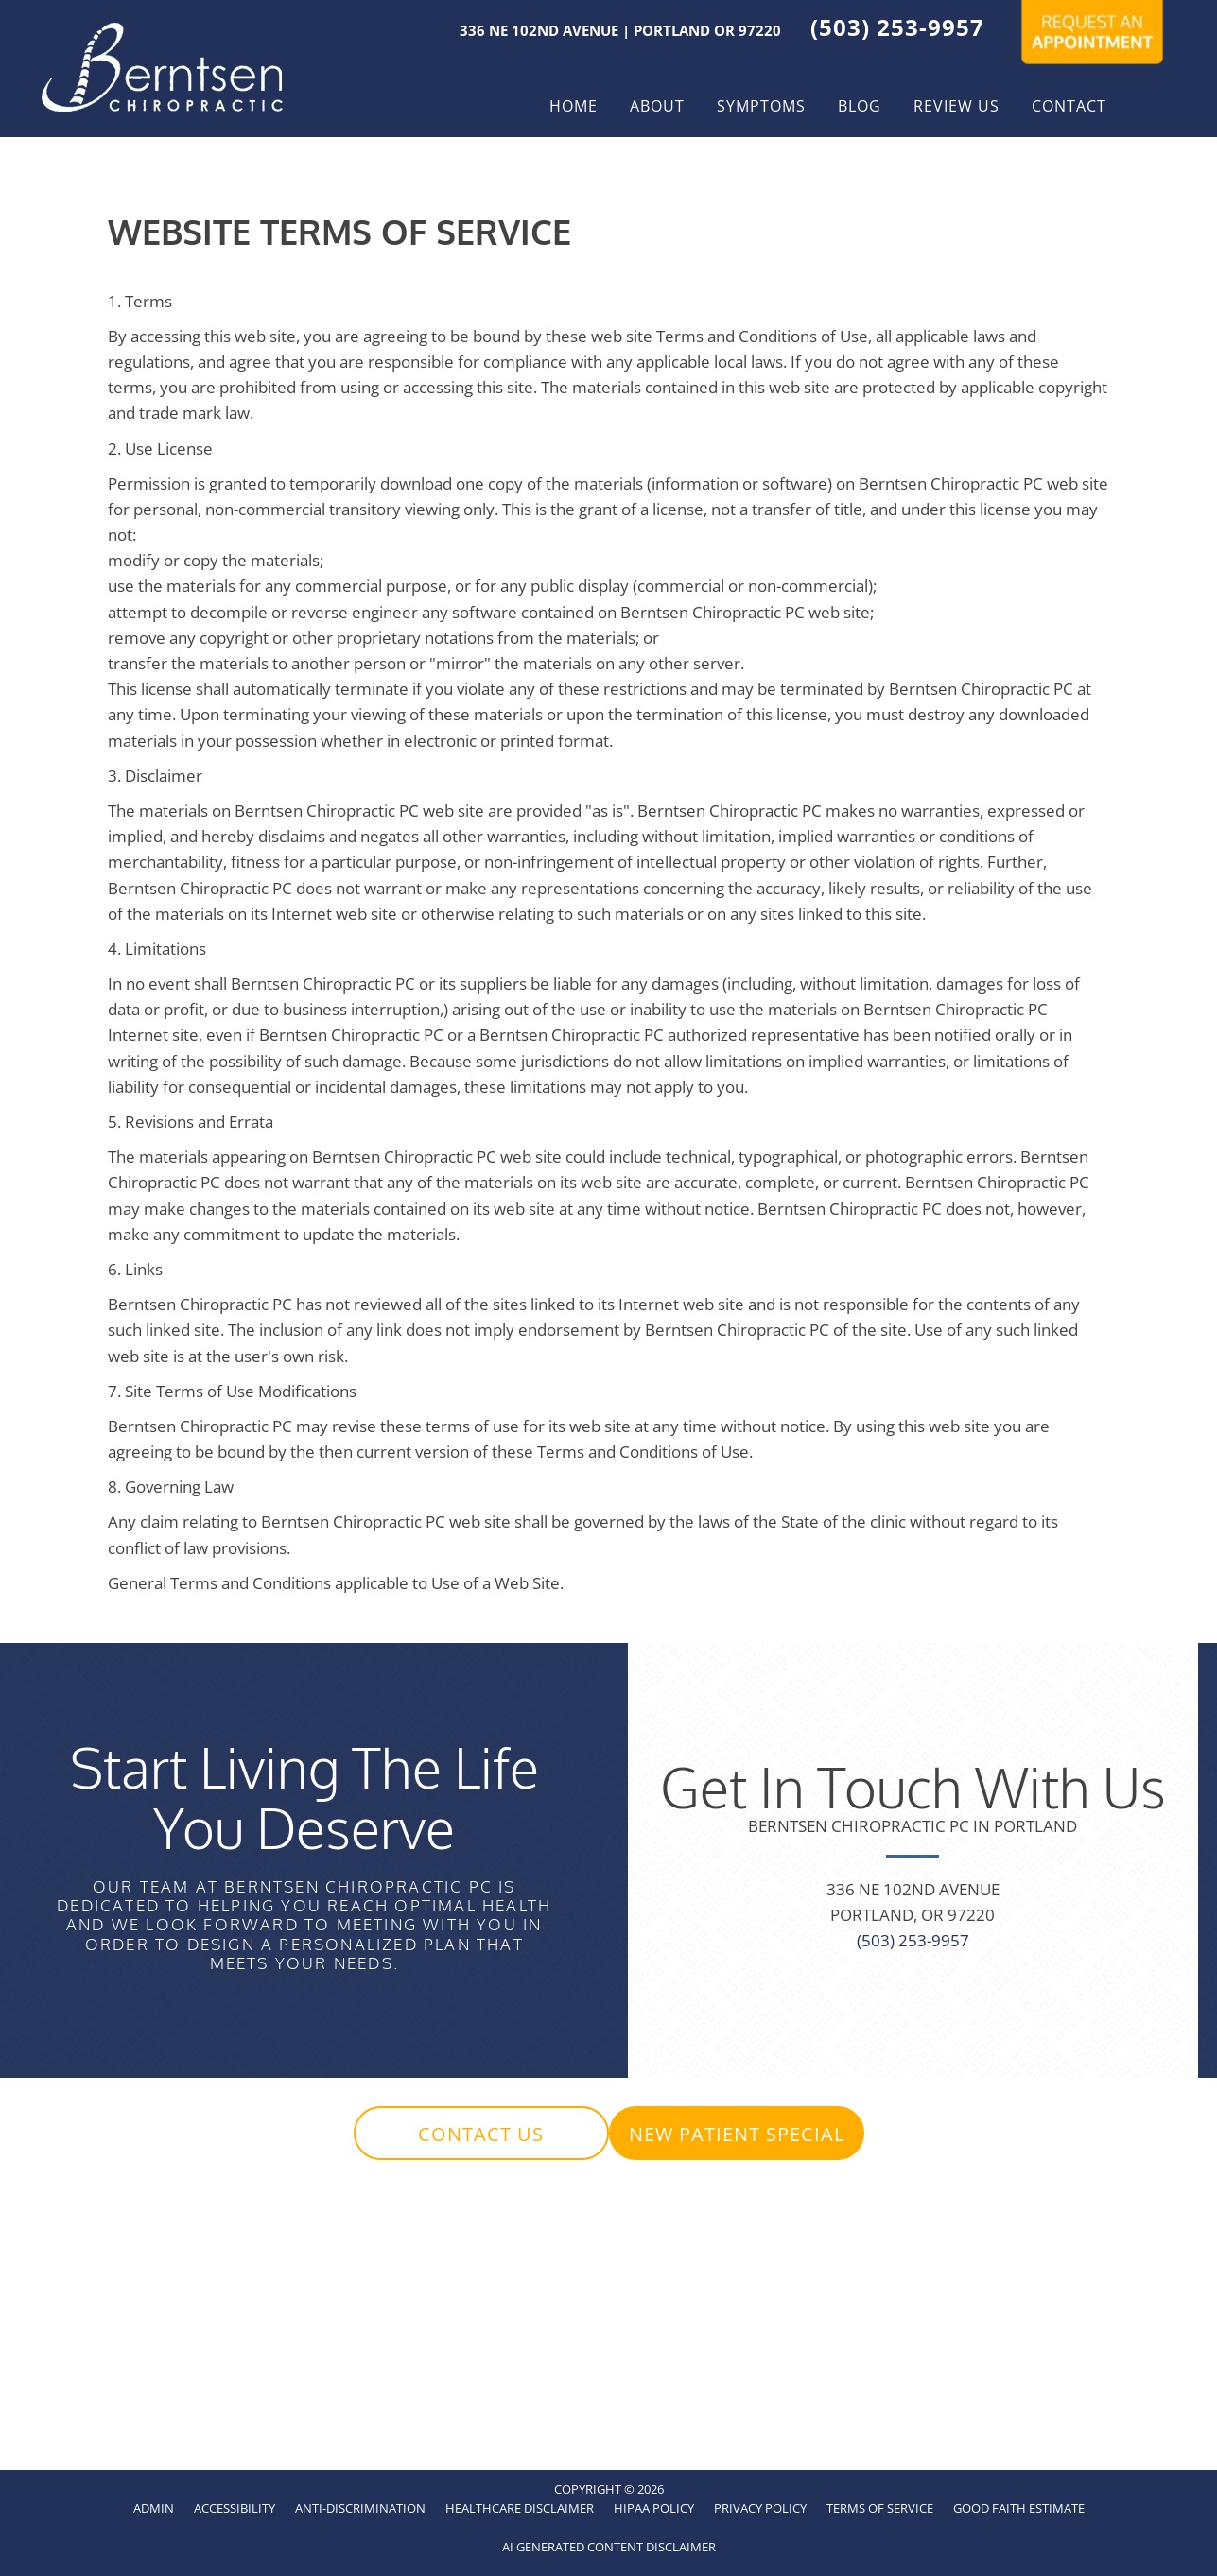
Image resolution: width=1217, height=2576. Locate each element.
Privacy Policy (760, 2507)
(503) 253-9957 (897, 27)
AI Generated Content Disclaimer (609, 2546)
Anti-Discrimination (360, 2507)
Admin (153, 2507)
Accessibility (234, 2507)
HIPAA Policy (654, 2507)
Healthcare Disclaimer (519, 2507)
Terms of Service (879, 2507)
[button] (481, 2133)
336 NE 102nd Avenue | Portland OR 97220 (620, 30)
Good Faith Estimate (1019, 2507)
